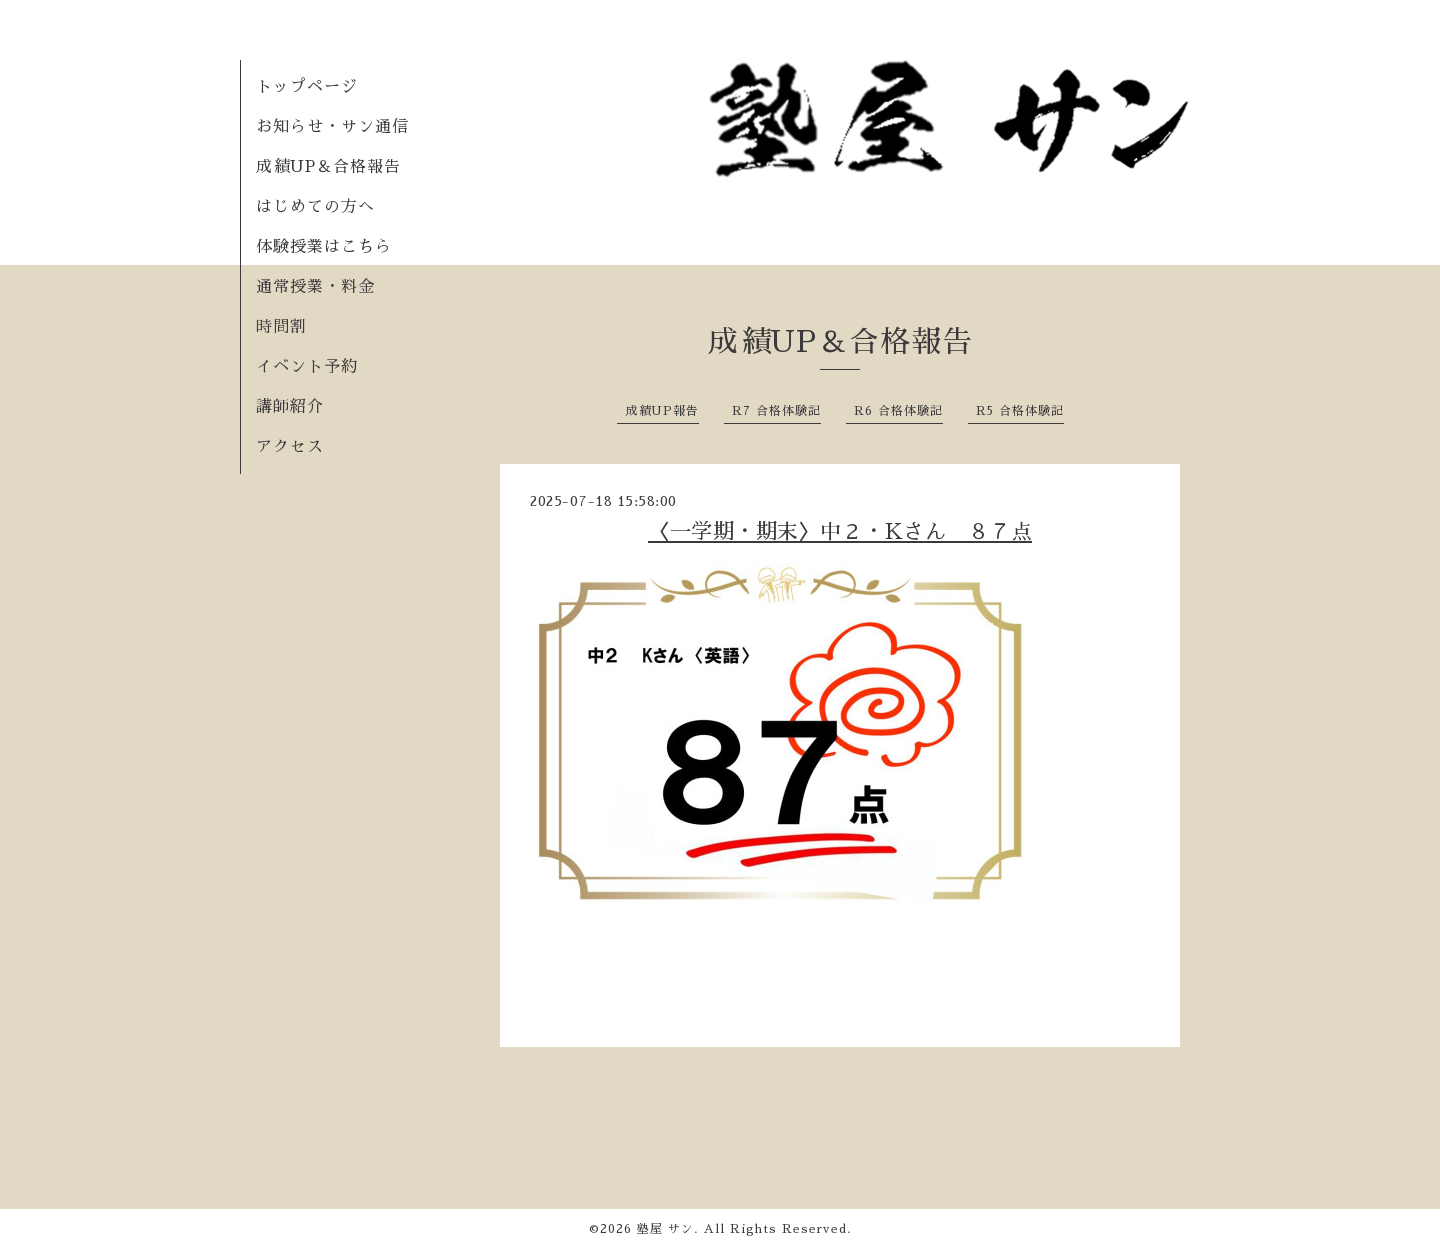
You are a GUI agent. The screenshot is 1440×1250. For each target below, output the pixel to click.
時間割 (281, 327)
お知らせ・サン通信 (332, 127)
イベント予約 (307, 367)
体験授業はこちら (324, 247)
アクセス (290, 447)
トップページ (307, 87)
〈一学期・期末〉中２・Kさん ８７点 (840, 531)
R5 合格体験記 (1020, 411)
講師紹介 (290, 407)
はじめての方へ (315, 207)
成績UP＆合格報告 (328, 167)
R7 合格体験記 (776, 411)
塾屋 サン (665, 1229)
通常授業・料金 (315, 287)
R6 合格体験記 (898, 411)
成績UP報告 (662, 411)
